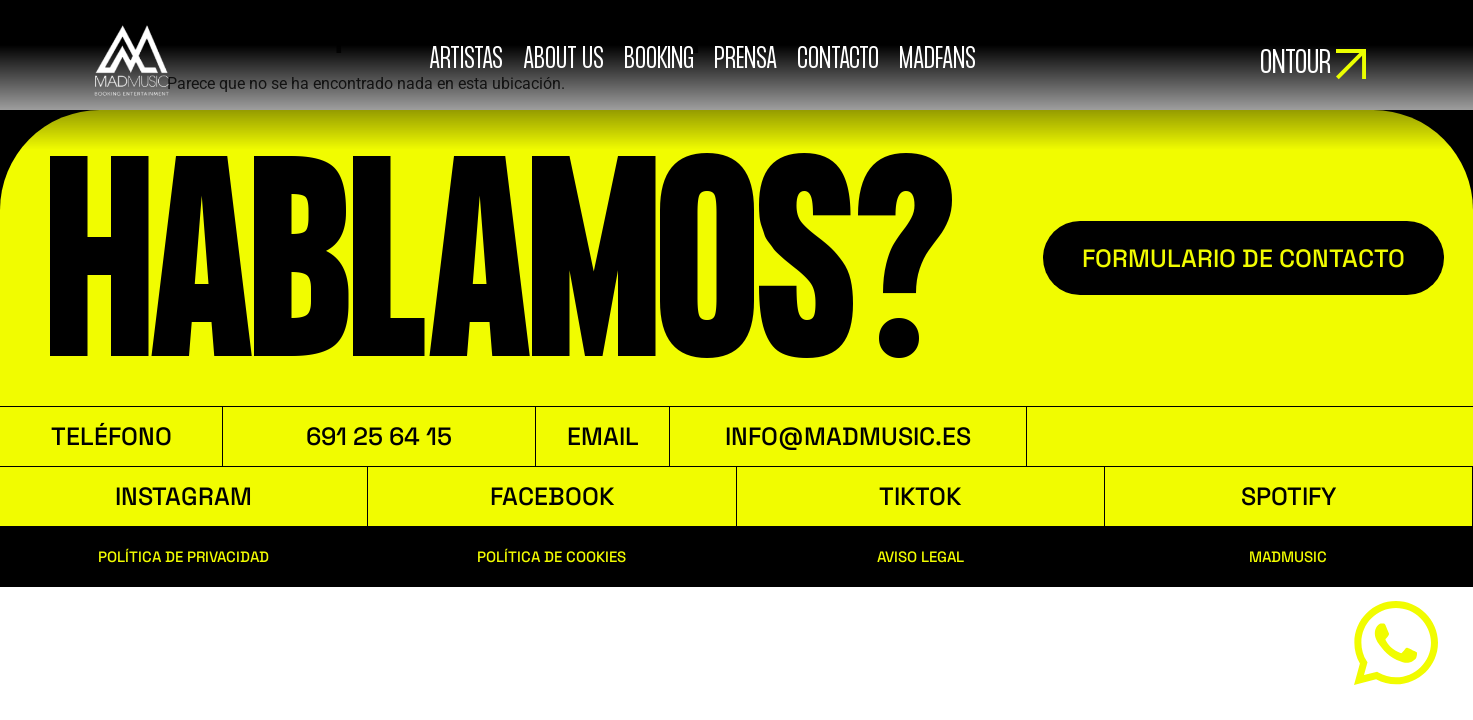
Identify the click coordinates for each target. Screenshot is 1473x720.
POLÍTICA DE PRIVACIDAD (183, 556)
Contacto (838, 60)
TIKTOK (920, 496)
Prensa (745, 60)
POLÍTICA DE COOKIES (551, 556)
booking (659, 60)
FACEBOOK (552, 496)
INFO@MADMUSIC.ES (848, 436)
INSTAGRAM (183, 496)
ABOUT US (563, 60)
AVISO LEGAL (920, 556)
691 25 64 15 (379, 436)
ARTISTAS (466, 60)
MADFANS (937, 60)
